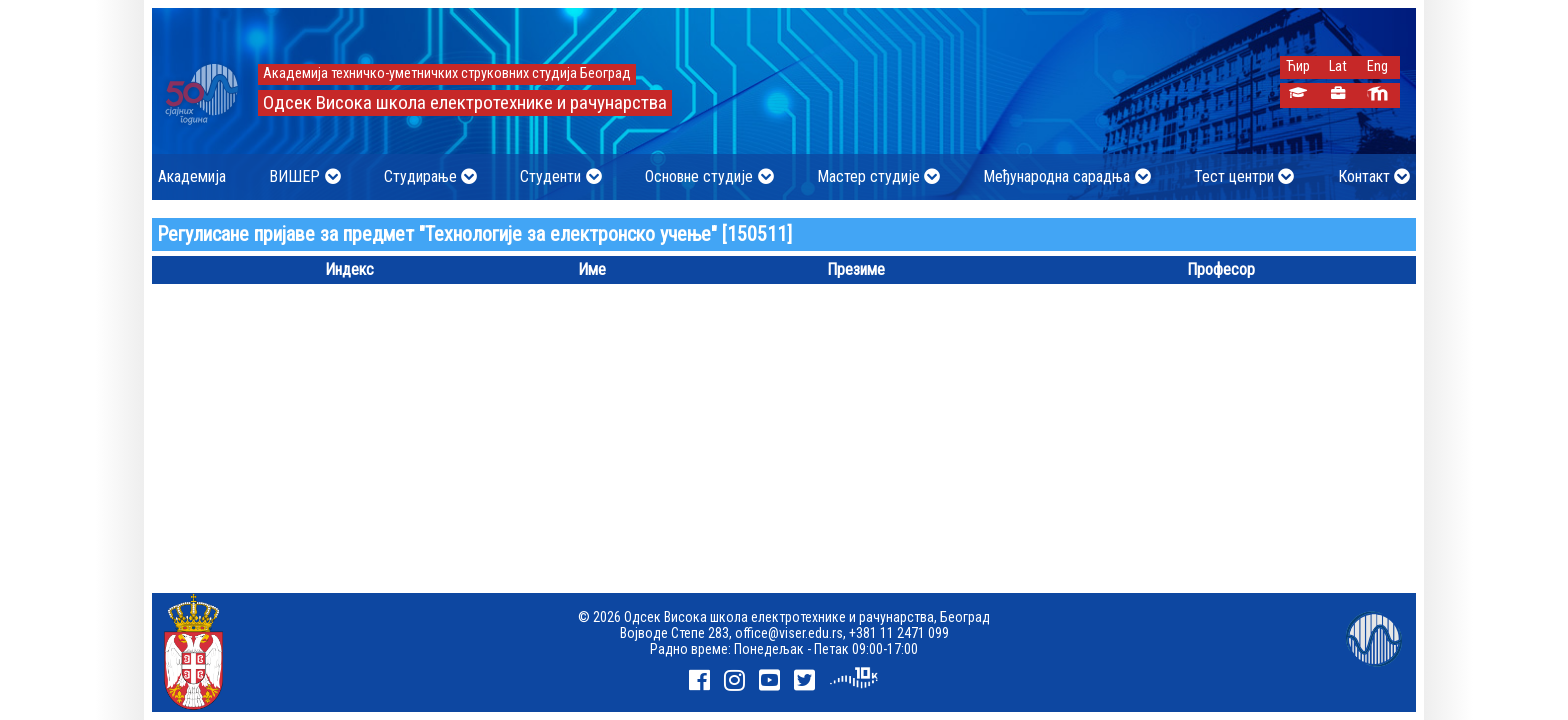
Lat (1338, 66)
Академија (192, 176)
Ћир (1298, 66)
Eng (1377, 66)
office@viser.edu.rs (789, 633)
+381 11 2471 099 (899, 633)
